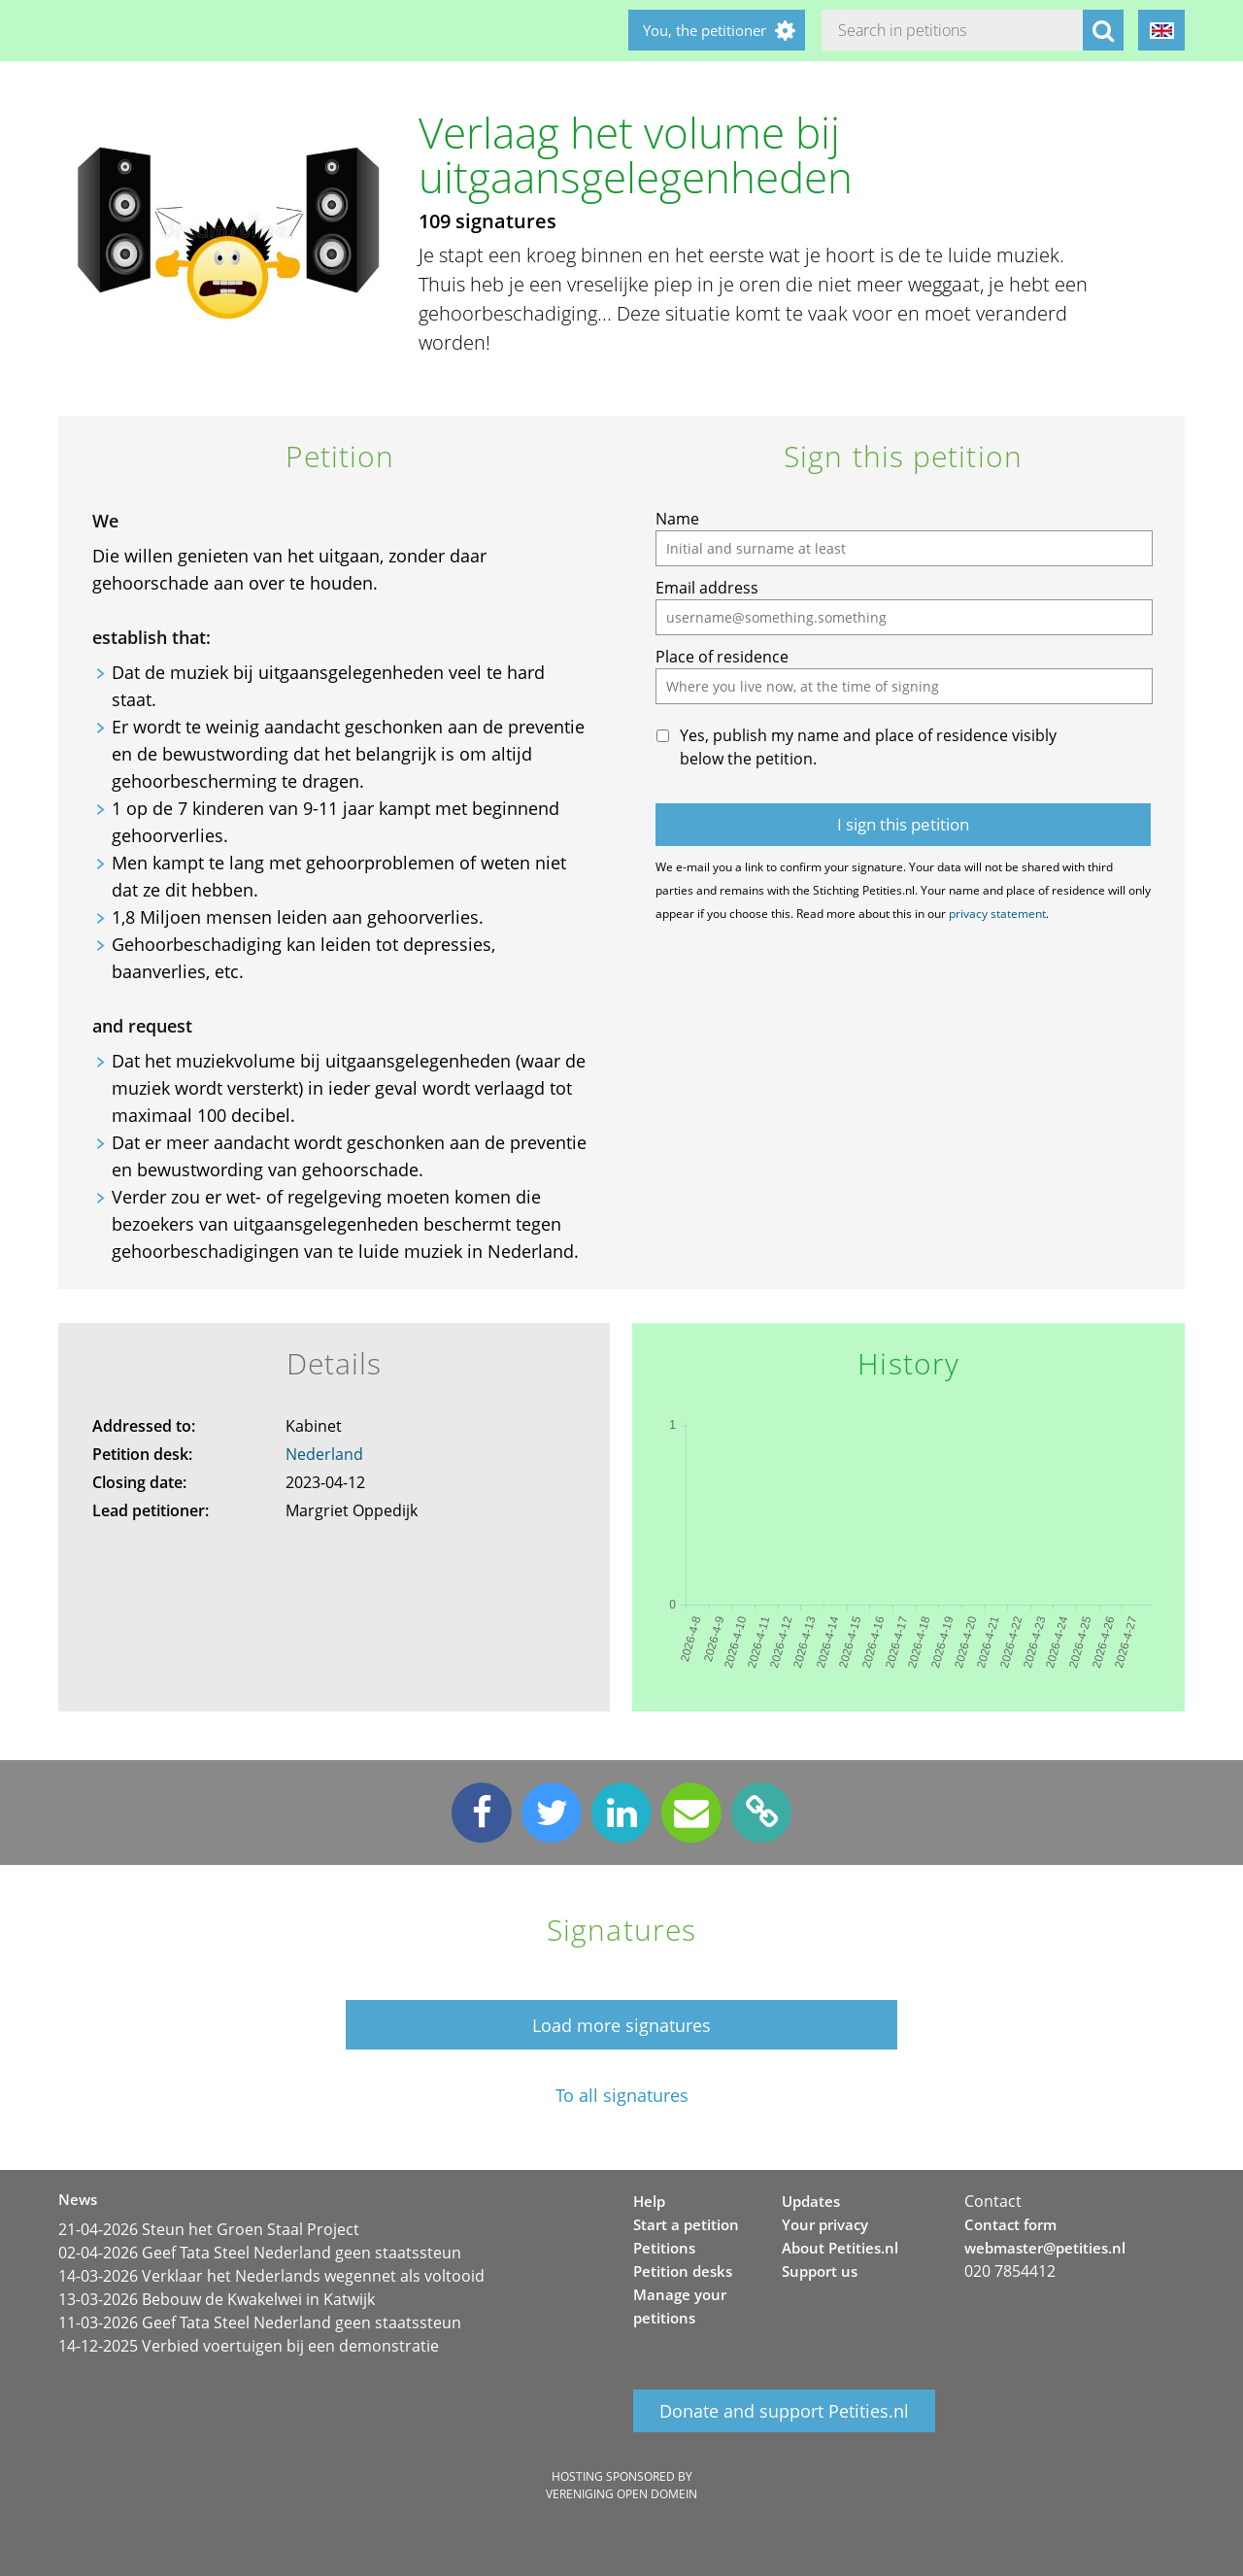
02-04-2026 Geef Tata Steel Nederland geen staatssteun (259, 2252)
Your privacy (825, 2224)
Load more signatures (621, 2025)
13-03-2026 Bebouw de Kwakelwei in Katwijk (216, 2299)
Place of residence (722, 656)
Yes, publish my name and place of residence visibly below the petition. (868, 747)
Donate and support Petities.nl (784, 2411)
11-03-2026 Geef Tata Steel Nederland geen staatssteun (259, 2322)
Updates (811, 2201)
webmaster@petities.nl (1044, 2247)
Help (649, 2201)
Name (677, 518)
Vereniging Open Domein (621, 2494)
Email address (706, 587)
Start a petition (686, 2224)
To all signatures (622, 2095)
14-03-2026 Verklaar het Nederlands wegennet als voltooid (271, 2276)
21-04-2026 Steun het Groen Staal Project (208, 2229)
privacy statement (997, 913)
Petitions (664, 2247)
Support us (819, 2271)
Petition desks (682, 2271)
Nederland (324, 1454)
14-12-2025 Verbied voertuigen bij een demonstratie (248, 2345)
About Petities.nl (840, 2247)
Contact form (1010, 2224)
